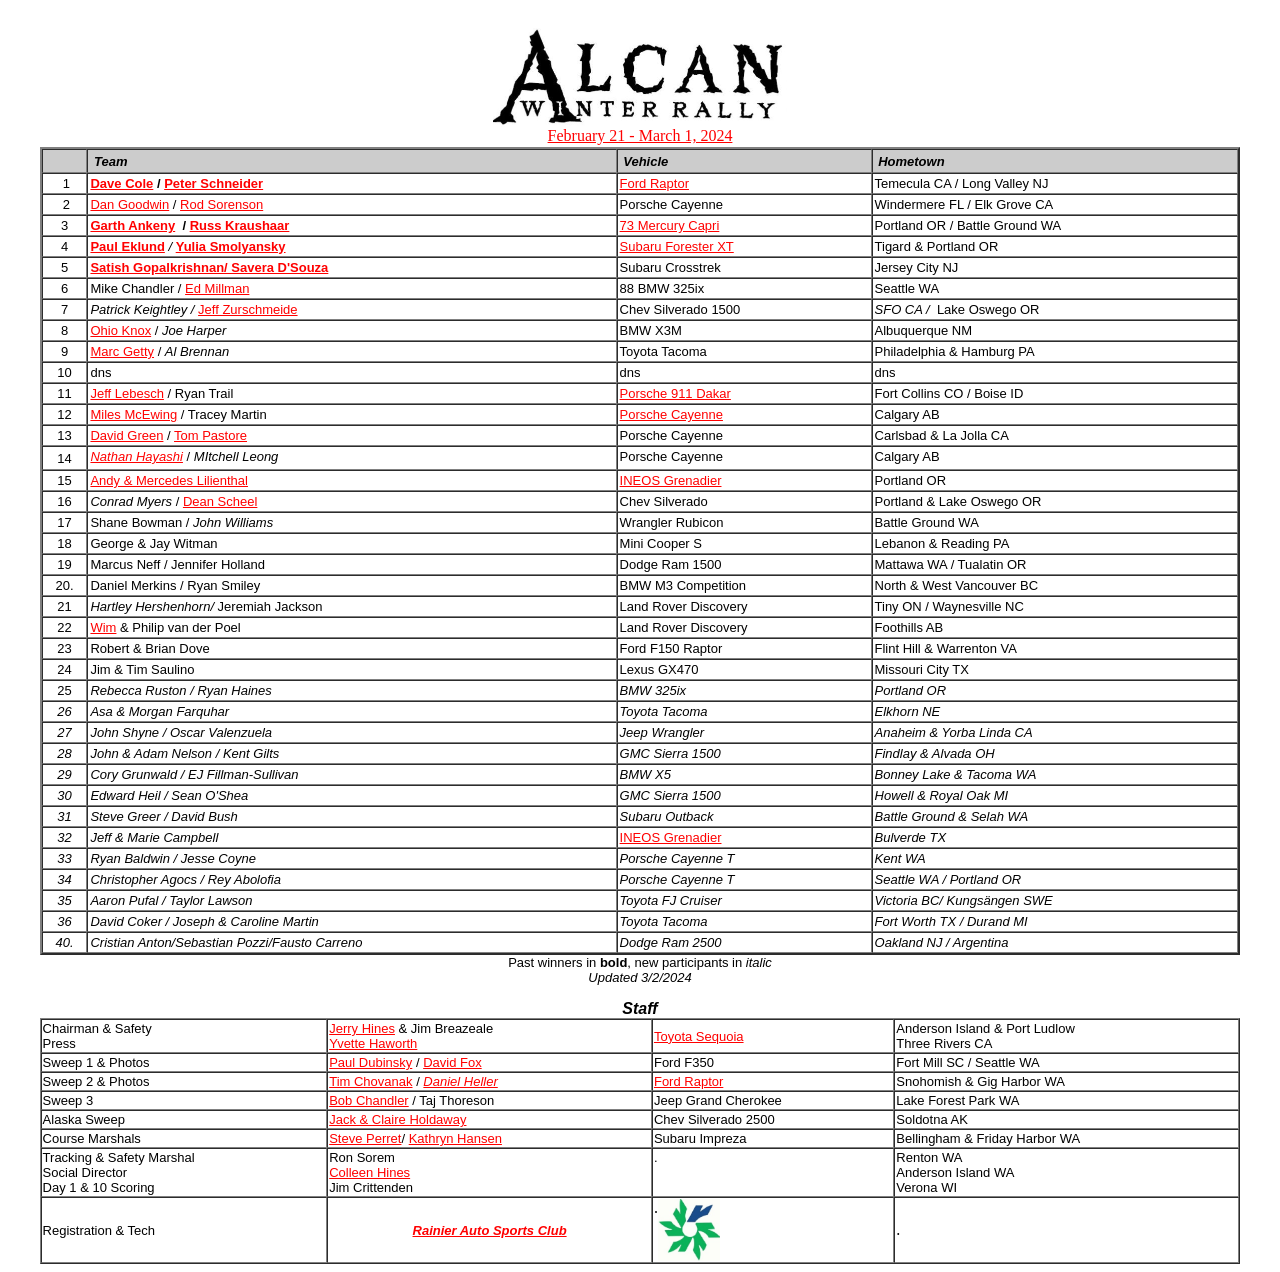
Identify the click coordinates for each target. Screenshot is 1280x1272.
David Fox (452, 1062)
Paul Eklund (127, 246)
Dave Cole (121, 183)
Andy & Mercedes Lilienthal (169, 480)
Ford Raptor (654, 183)
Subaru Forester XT (677, 246)
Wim (103, 627)
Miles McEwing (133, 414)
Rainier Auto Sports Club (490, 1230)
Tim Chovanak (370, 1081)
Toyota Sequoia (699, 1036)
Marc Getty (122, 351)
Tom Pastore (210, 435)
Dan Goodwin (129, 204)
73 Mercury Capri (670, 225)
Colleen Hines (369, 1172)
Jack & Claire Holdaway (397, 1119)
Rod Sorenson (221, 204)
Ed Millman (217, 288)
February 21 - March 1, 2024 (640, 135)
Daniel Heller (460, 1081)
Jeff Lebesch (126, 393)
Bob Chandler (369, 1100)
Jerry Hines (362, 1028)
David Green (126, 435)
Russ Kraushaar (240, 225)
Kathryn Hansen (455, 1138)
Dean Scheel (220, 501)
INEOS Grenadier (671, 480)
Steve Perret (365, 1138)
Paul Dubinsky (370, 1062)
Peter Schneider (213, 183)
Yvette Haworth (373, 1043)
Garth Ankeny (132, 225)
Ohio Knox (120, 330)
